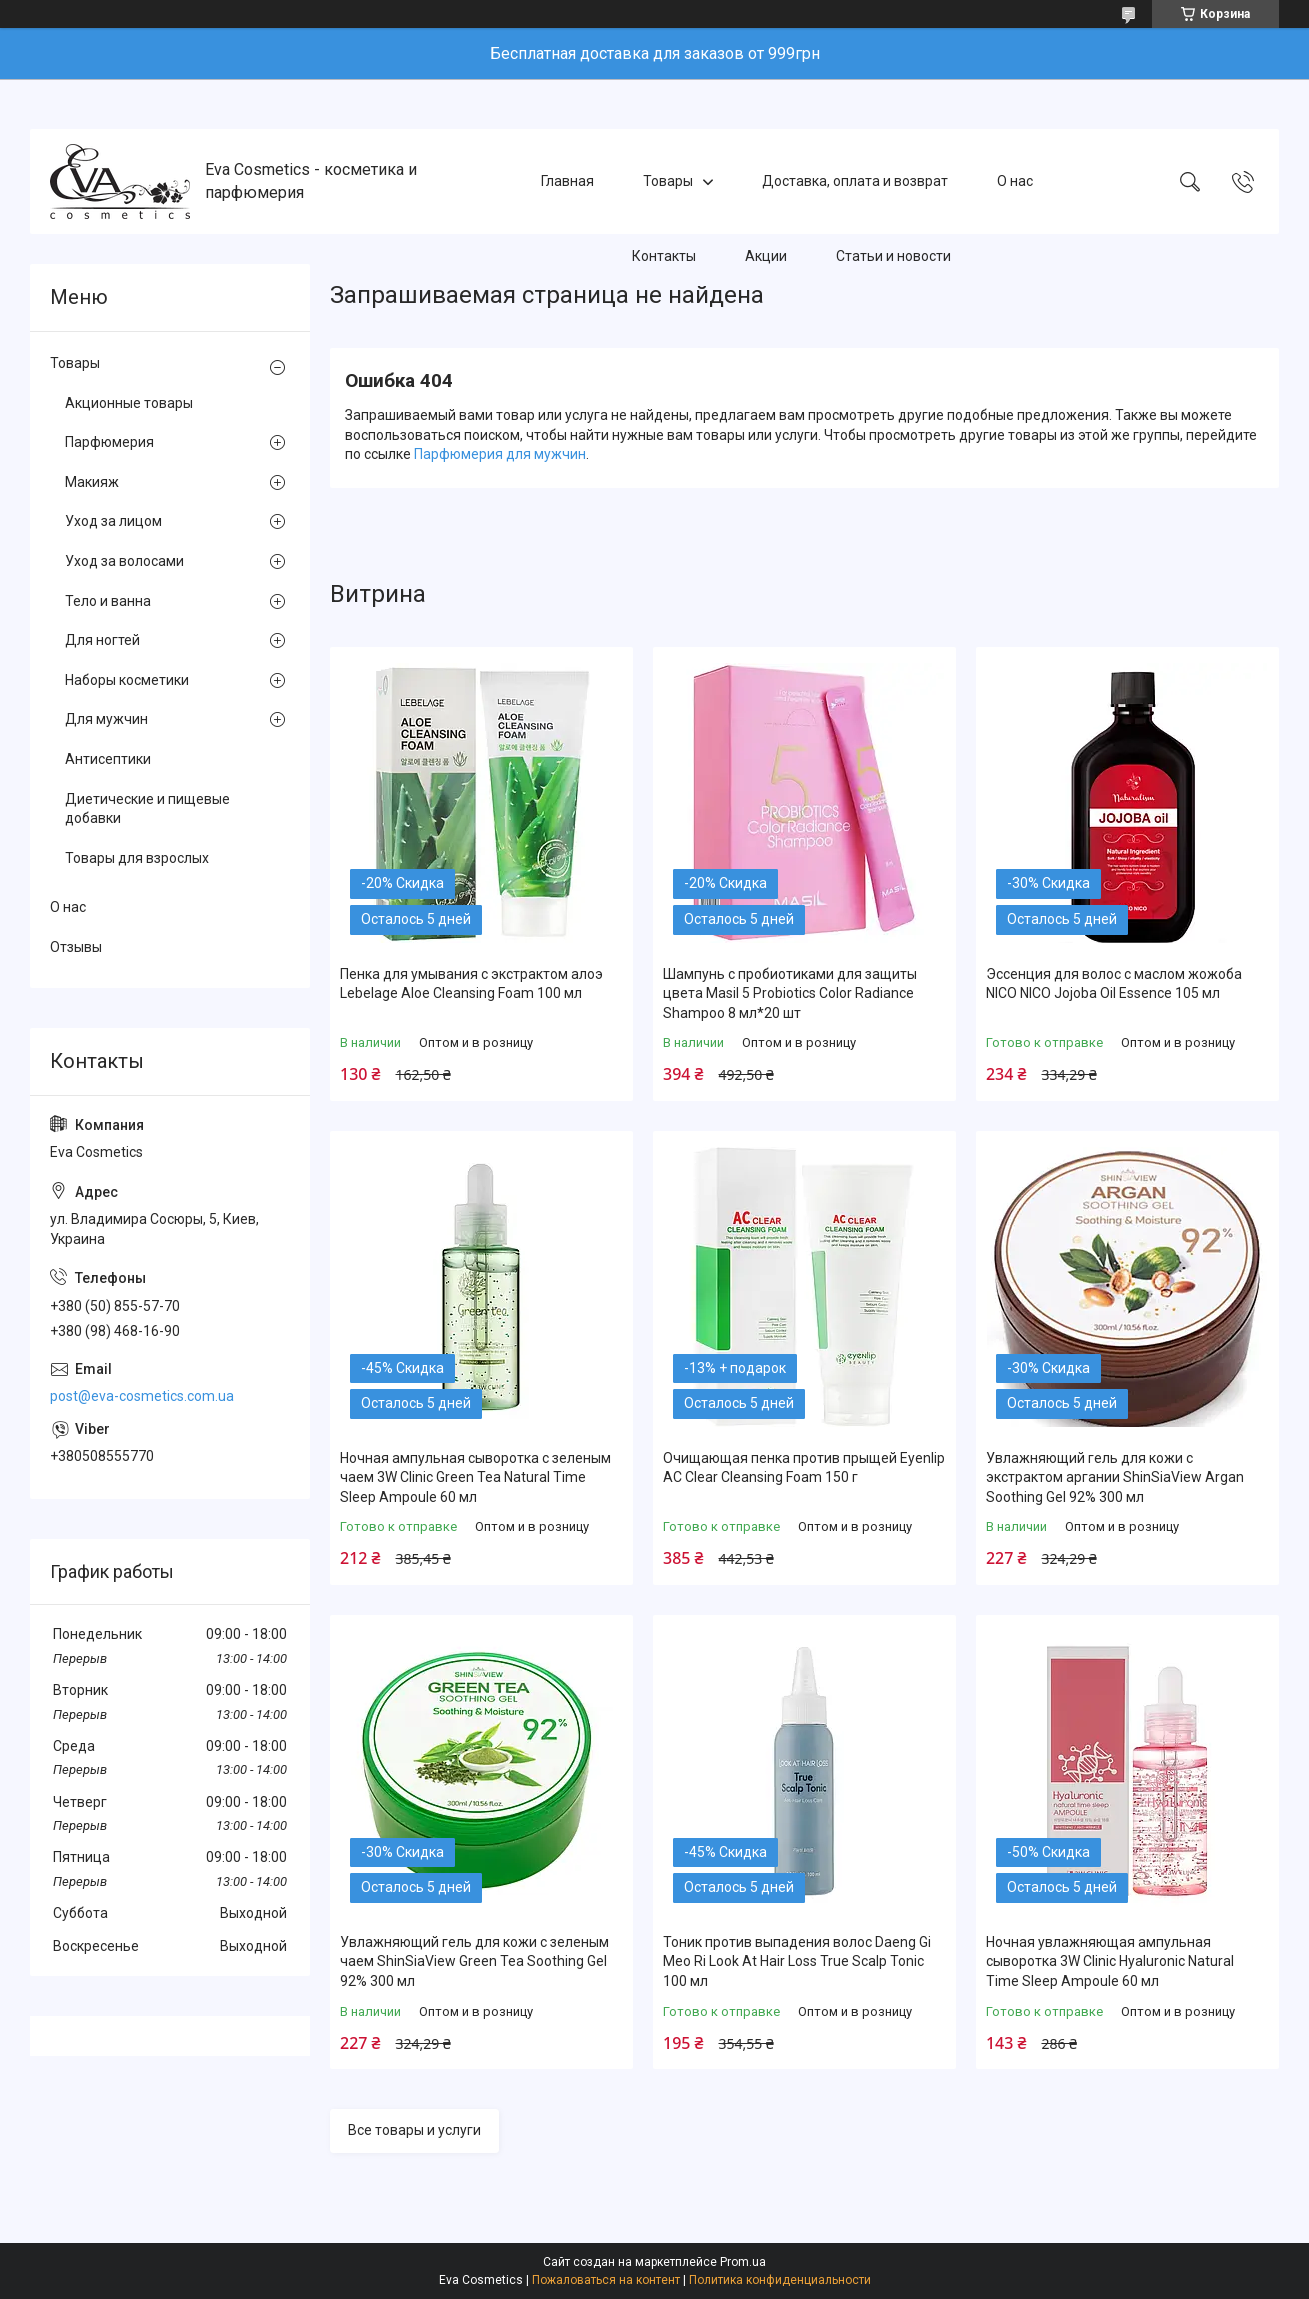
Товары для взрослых (137, 858)
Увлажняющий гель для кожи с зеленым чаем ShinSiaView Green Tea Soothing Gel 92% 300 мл (474, 1961)
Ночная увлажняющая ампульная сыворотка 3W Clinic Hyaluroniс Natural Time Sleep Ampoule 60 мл (1110, 1961)
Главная (567, 181)
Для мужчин (106, 719)
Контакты (664, 256)
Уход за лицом (113, 521)
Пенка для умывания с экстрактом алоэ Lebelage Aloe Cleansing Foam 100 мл (471, 984)
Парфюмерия (109, 442)
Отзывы (76, 947)
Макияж (92, 482)
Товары (668, 181)
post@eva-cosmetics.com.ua (142, 1396)
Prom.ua (743, 2262)
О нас (1015, 181)
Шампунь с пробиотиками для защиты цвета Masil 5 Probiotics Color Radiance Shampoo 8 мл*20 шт (790, 993)
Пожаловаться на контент (606, 2280)
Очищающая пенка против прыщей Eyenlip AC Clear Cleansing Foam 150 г (804, 1468)
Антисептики (108, 759)
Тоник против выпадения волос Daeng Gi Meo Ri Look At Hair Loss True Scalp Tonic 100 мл (797, 1961)
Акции (766, 256)
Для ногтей (102, 640)
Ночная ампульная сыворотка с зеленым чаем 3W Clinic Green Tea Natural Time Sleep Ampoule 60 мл (475, 1477)
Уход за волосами (124, 561)
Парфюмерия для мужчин (500, 454)
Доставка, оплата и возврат (855, 181)
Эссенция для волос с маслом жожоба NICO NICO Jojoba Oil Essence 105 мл (1114, 984)
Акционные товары (129, 403)
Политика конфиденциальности (780, 2280)
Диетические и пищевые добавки (147, 809)
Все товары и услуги (414, 2130)
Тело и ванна (108, 601)
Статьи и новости (893, 256)
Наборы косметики (127, 680)
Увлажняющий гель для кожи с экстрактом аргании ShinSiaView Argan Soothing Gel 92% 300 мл (1115, 1477)
